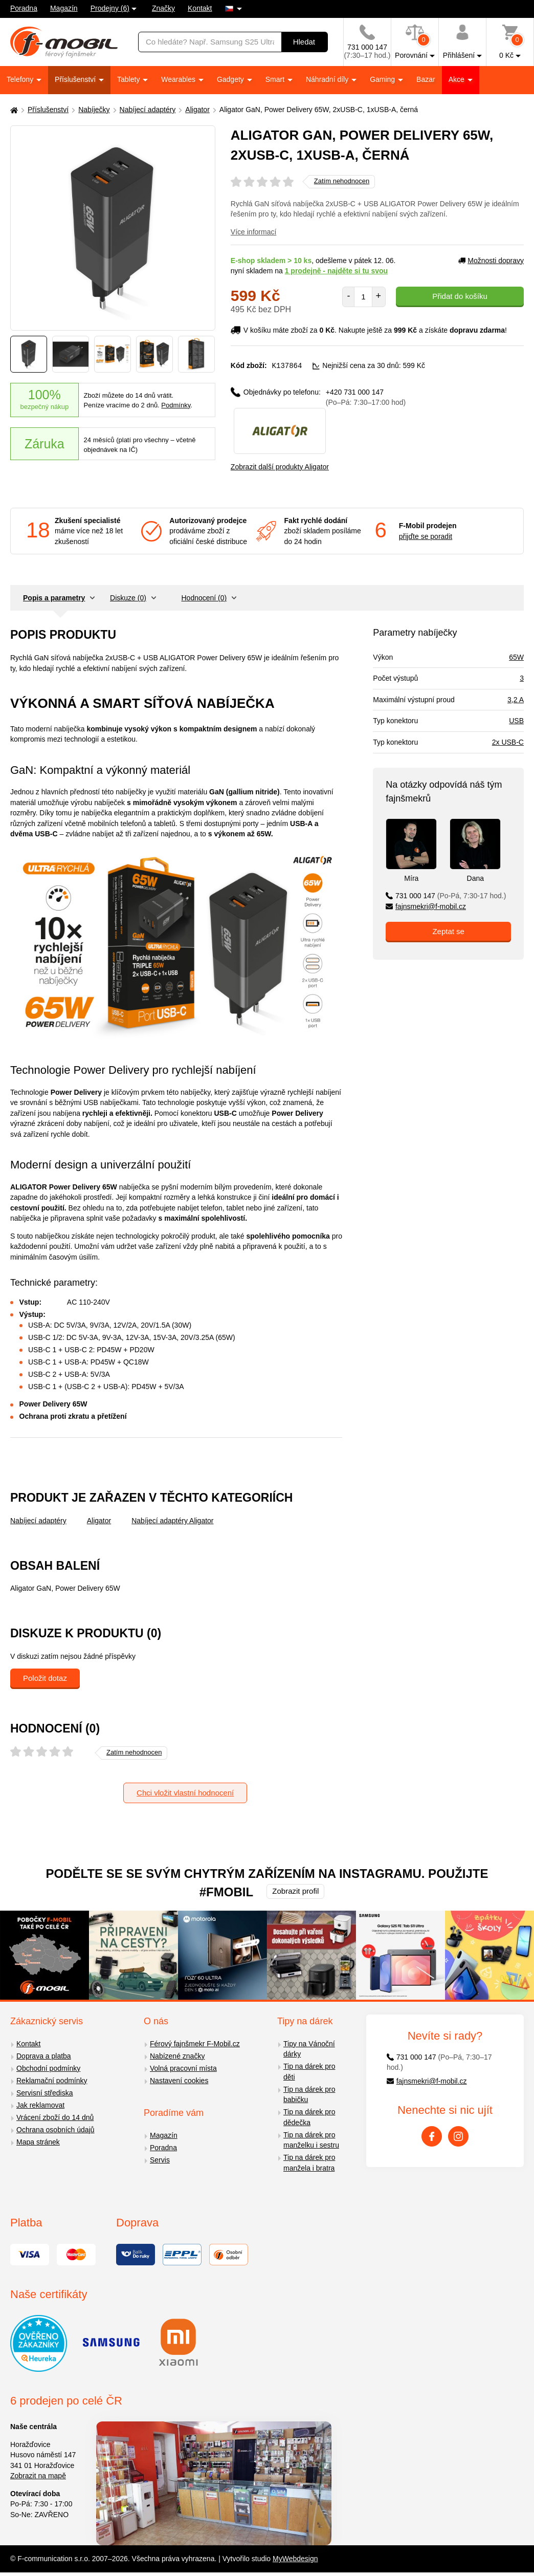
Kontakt (200, 8)
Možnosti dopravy (491, 260)
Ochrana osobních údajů (55, 2129)
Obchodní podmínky (48, 2068)
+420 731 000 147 (366, 396)
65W (516, 657)
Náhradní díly (328, 79)
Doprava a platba (43, 2055)
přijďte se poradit (425, 536)
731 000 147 (446, 895)
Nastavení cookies (179, 2080)
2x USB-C (508, 742)
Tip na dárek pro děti (309, 2071)
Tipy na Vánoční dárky (309, 2048)
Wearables (179, 79)
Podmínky (175, 405)
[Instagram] (458, 2136)
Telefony (21, 79)
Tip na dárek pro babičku (309, 2094)
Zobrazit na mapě (38, 2475)
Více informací (253, 232)
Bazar (425, 79)
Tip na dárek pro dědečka (309, 2116)
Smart (275, 79)
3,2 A (515, 699)
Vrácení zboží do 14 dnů (55, 2117)
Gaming (383, 79)
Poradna (23, 8)
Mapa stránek (38, 2141)
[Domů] (13, 109)
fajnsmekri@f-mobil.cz (426, 906)
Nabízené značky (177, 2055)
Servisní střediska (44, 2092)
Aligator (197, 109)
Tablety (129, 79)
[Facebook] (431, 2136)
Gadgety (231, 79)
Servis (160, 2159)
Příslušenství (76, 79)
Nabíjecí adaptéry (148, 109)
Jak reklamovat (40, 2105)
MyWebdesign (295, 2558)
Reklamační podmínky (51, 2080)
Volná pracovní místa (183, 2068)
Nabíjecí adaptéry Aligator (172, 1520)
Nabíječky (93, 109)
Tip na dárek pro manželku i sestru (311, 2139)
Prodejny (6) (110, 8)
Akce (457, 79)
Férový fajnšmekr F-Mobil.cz (195, 2043)
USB (516, 720)
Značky (163, 8)
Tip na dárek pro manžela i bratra (309, 2162)
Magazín (64, 8)
